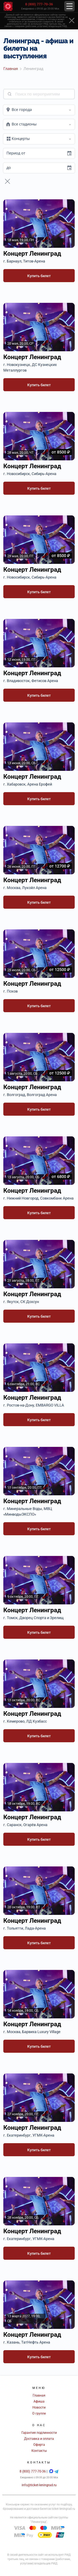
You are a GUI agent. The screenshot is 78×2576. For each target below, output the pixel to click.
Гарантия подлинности (39, 2433)
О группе (39, 2413)
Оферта (39, 2445)
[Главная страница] (8, 6)
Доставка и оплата (39, 2439)
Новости (39, 2407)
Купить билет (39, 276)
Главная (39, 2395)
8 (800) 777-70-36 (39, 4)
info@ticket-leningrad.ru (39, 2485)
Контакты (39, 2451)
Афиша (39, 2401)
